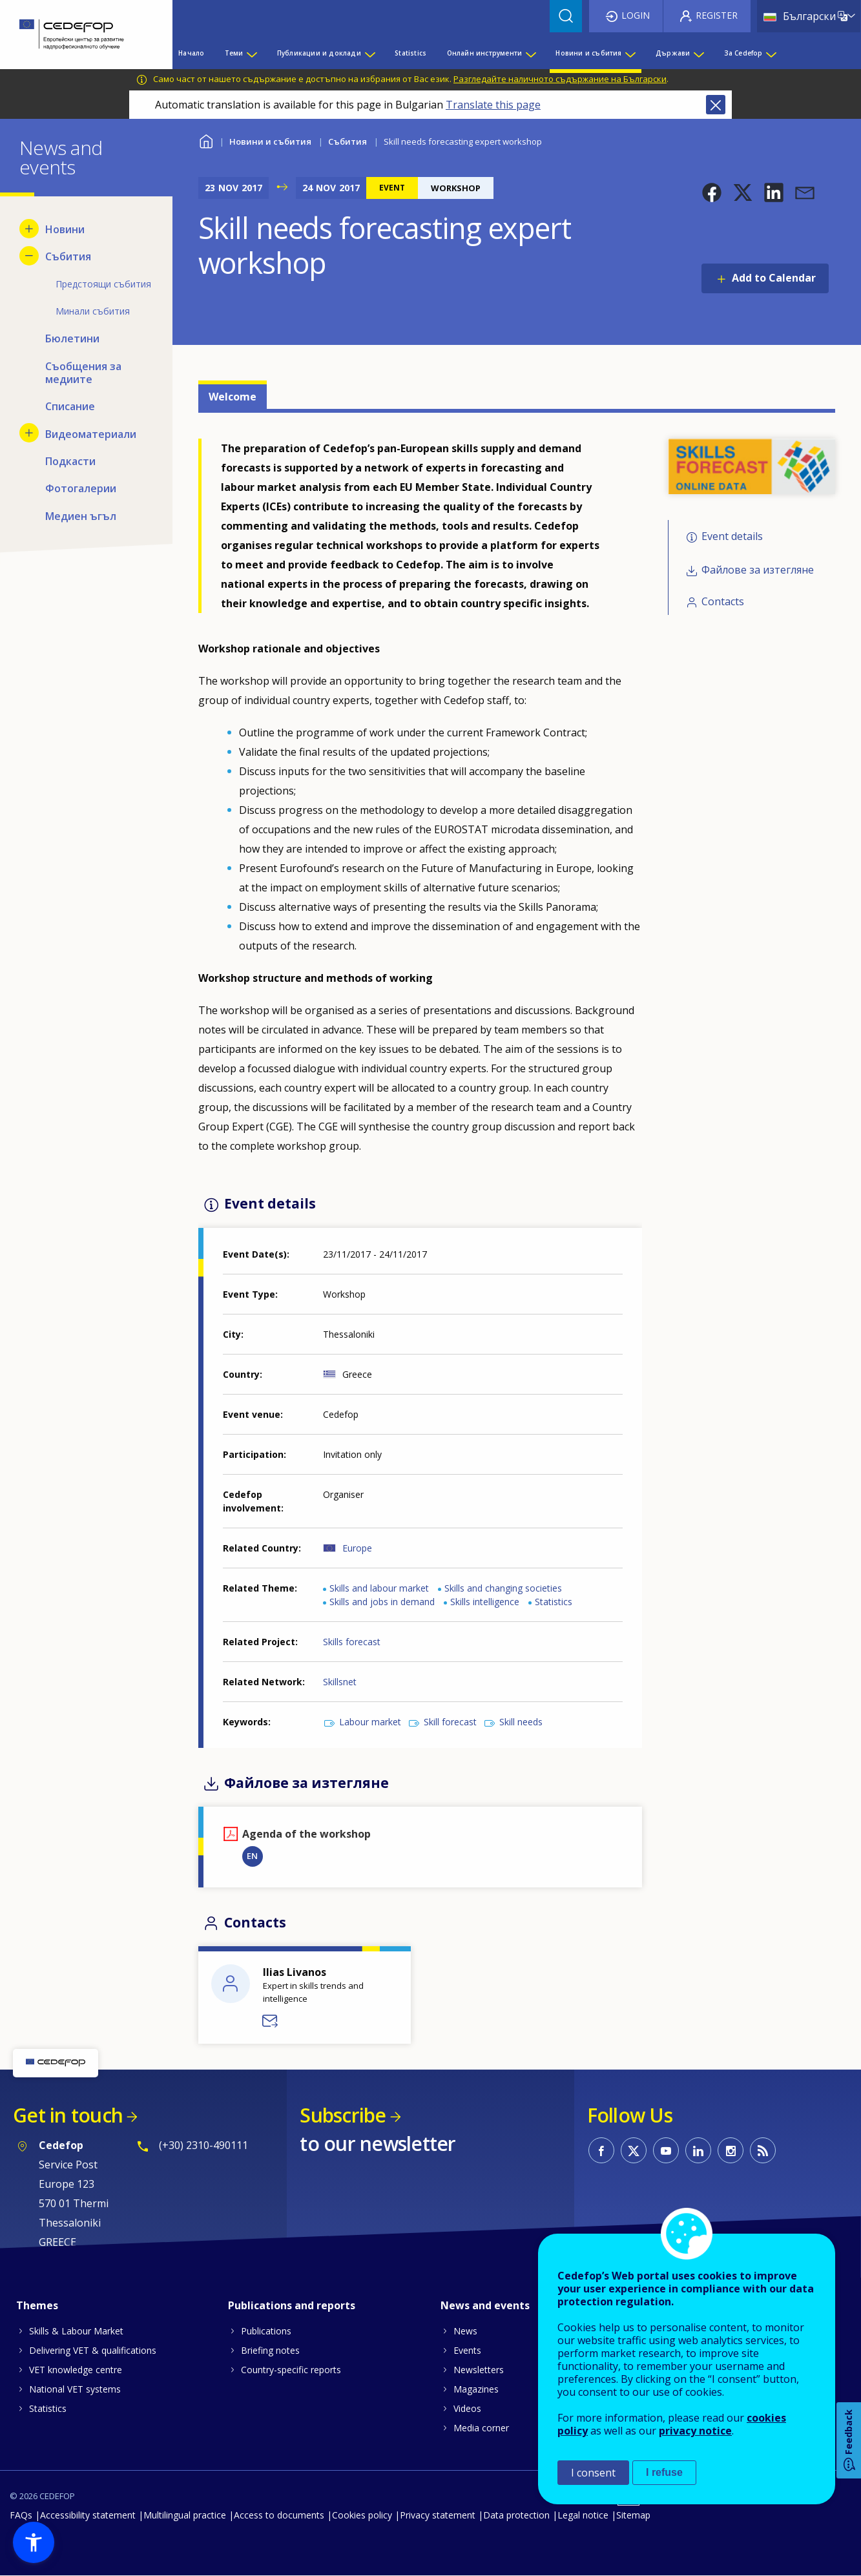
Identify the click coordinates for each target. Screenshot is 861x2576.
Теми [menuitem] (234, 52)
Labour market (370, 1722)
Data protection (516, 2515)
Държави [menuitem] (673, 52)
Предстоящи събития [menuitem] (103, 284)
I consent (593, 2473)
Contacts (722, 601)
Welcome (232, 397)
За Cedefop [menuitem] (743, 52)
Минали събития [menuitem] (93, 311)
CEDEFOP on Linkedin (698, 2150)
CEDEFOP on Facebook (601, 2150)
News (465, 2331)
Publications (266, 2331)
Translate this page (493, 105)
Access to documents (279, 2515)
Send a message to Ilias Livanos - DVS (270, 2021)
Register (717, 15)
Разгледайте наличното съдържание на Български (560, 79)
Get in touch (68, 2115)
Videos (467, 2408)
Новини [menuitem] (65, 229)
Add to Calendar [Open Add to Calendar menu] (774, 278)
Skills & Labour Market (76, 2331)
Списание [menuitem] (70, 406)
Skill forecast (450, 1722)
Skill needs (521, 1722)
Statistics (553, 1601)
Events (467, 2350)
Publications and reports (291, 2305)
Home (206, 140)
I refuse (664, 2472)
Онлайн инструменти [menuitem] (485, 52)
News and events (485, 2305)
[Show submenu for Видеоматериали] (29, 432)
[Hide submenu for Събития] (29, 255)
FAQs (21, 2515)
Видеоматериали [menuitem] (90, 434)
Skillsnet (340, 1682)
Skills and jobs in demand (382, 1601)
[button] (712, 192)
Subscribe (343, 2115)
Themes (37, 2305)
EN (252, 1856)
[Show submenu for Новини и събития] (629, 53)
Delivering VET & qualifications (92, 2350)
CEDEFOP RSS (763, 2150)
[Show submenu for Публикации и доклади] (369, 53)
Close (715, 104)
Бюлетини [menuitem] (72, 338)
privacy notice (695, 2431)
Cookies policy (362, 2515)
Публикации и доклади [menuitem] (319, 52)
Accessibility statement (88, 2515)
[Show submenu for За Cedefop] (770, 53)
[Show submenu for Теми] (251, 53)
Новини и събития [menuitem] (588, 52)
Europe (357, 1548)
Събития (347, 141)
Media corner (481, 2428)
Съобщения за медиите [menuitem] (83, 372)
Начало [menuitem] (191, 52)
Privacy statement (437, 2515)
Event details (732, 536)
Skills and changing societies (503, 1588)
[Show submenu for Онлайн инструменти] (530, 53)
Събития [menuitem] (68, 256)
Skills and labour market (379, 1588)
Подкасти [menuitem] (70, 461)
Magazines (476, 2389)
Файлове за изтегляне (757, 570)
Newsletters (478, 2369)
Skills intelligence (484, 1601)
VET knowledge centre (75, 2369)
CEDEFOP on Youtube (666, 2150)
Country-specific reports (291, 2369)
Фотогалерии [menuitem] (80, 488)
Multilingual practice (184, 2515)
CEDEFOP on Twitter (634, 2150)
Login (635, 15)
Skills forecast (351, 1642)
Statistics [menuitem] (410, 52)
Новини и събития (270, 141)
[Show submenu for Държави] (698, 53)
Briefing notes (270, 2350)
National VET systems (75, 2389)
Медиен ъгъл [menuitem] (80, 516)
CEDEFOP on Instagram (730, 2150)
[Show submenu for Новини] (29, 228)
